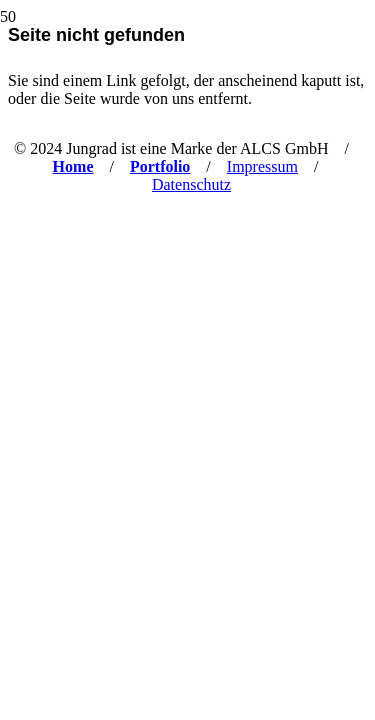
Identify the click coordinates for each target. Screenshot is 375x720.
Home (73, 166)
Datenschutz (191, 184)
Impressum (262, 166)
